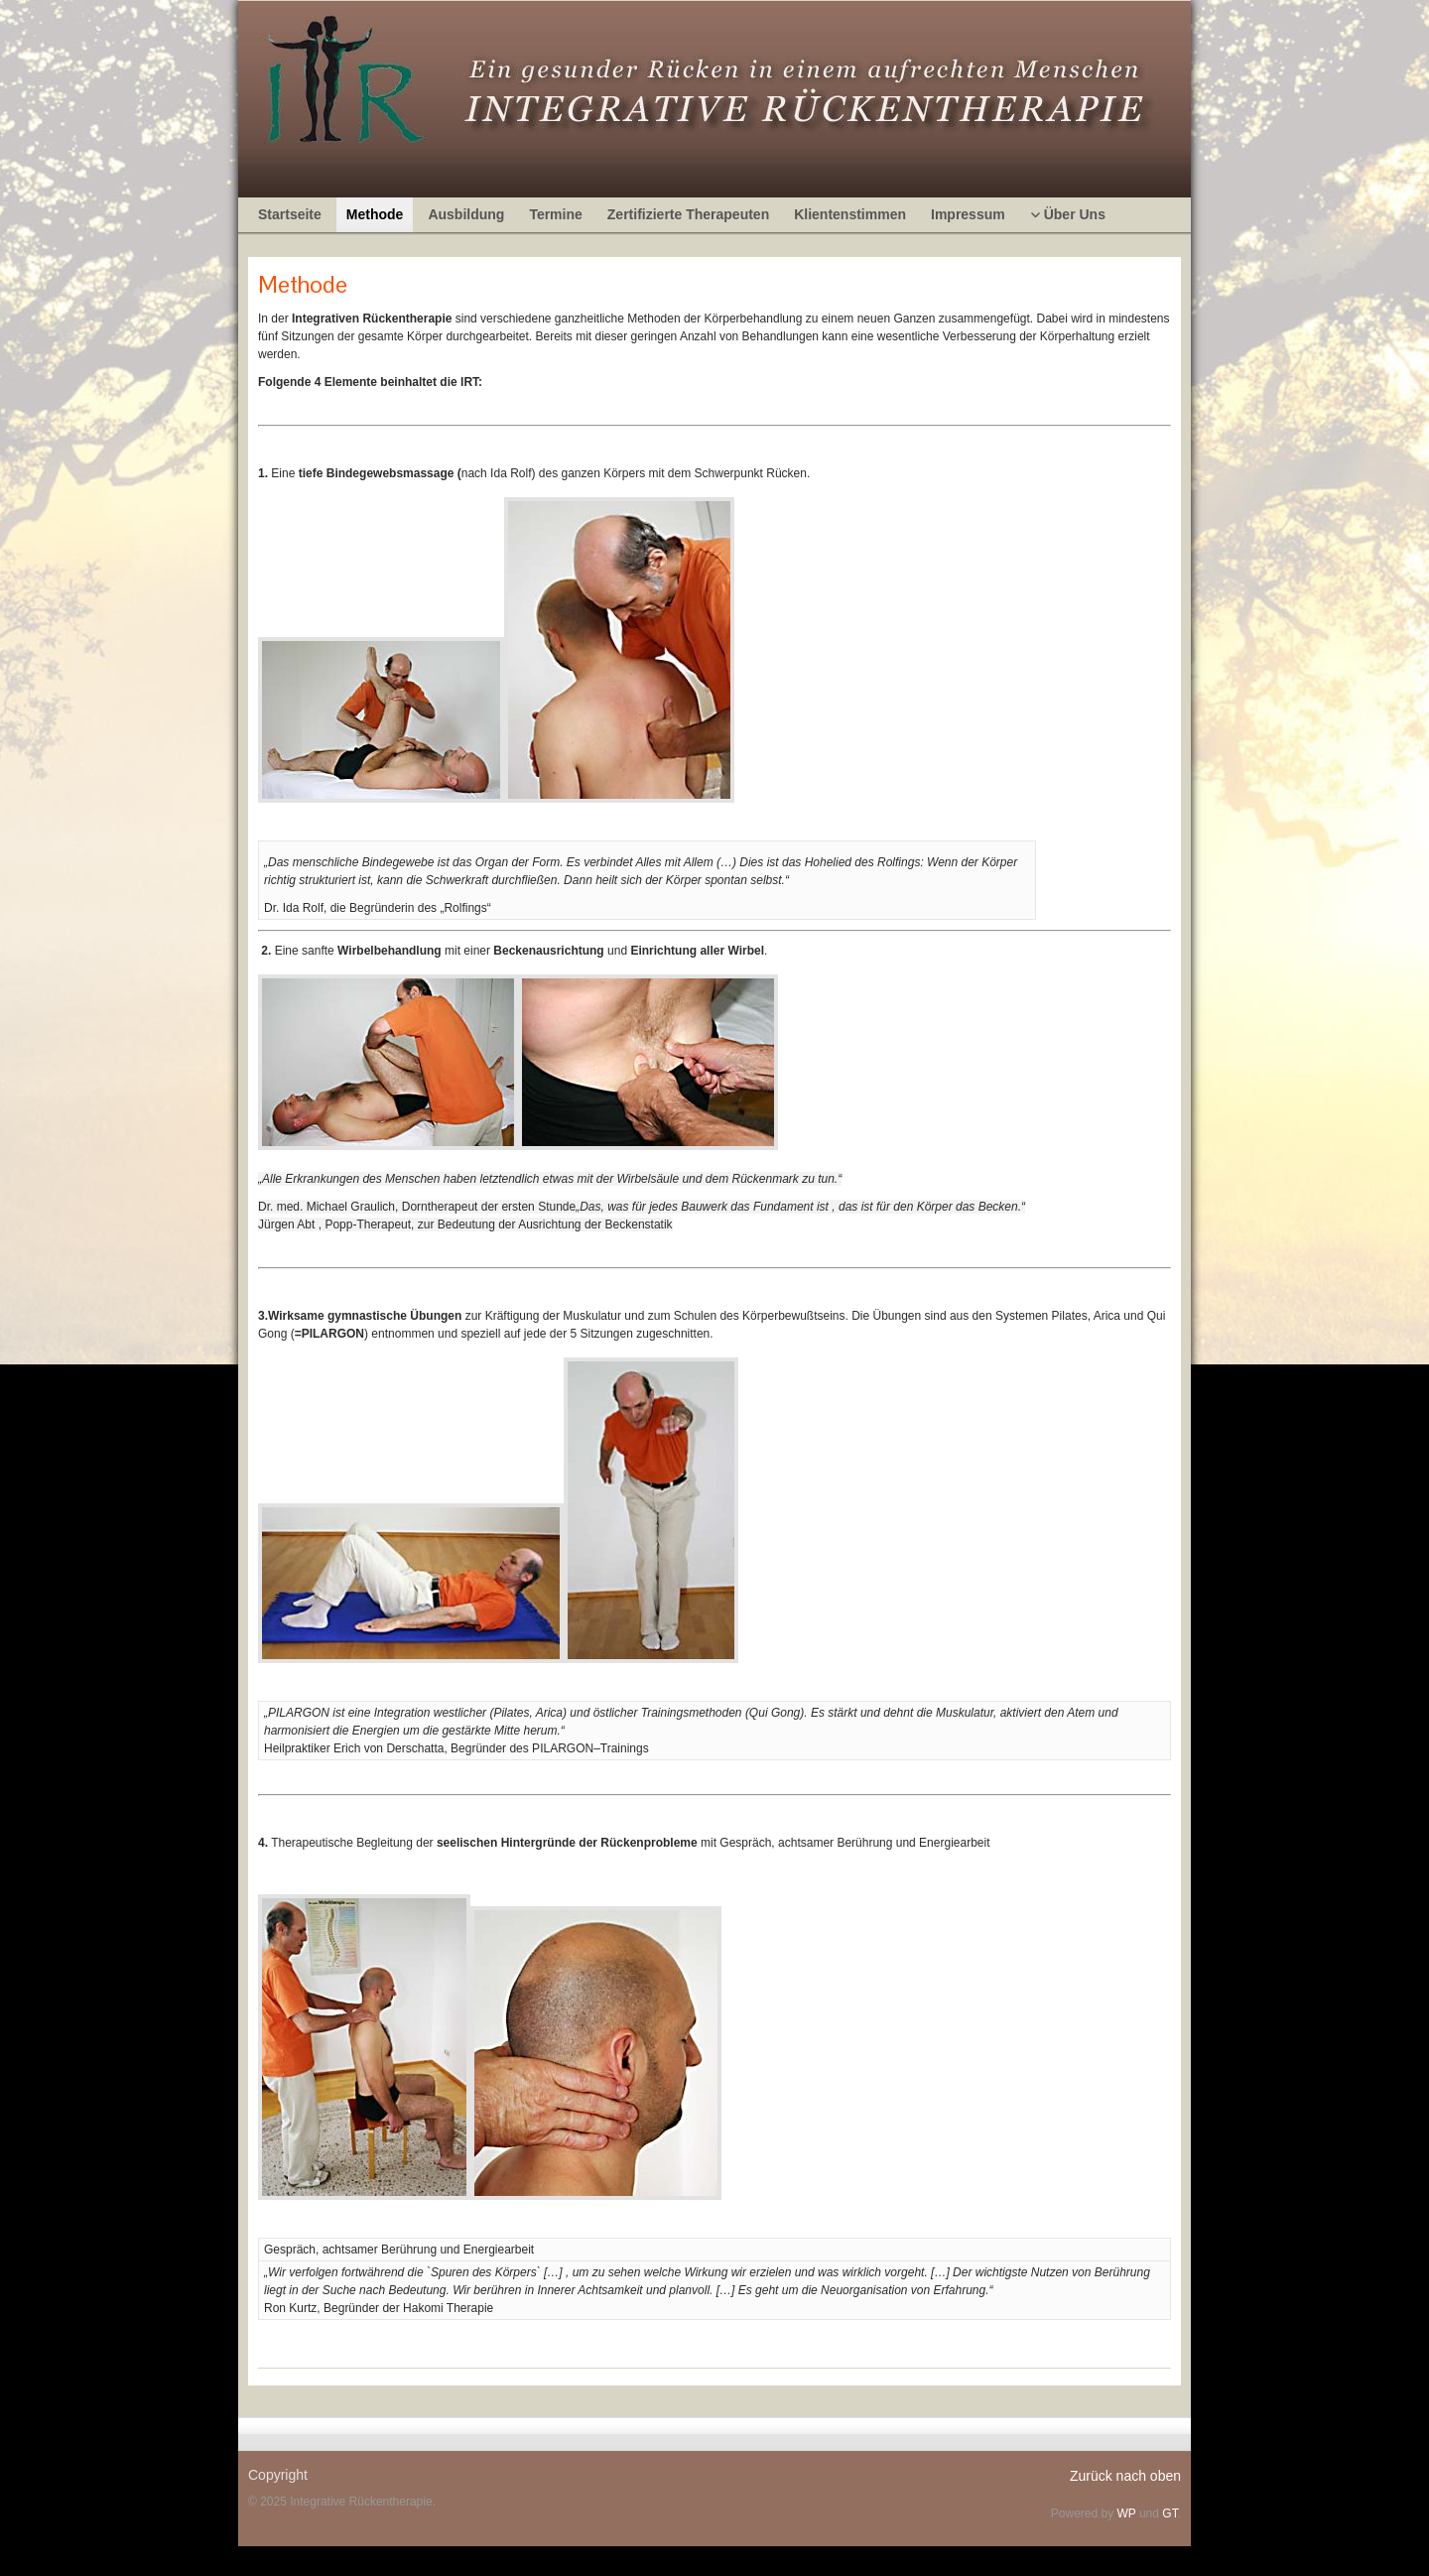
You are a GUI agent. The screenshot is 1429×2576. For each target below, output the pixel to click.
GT (1169, 2513)
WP (1125, 2513)
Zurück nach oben (1125, 2476)
